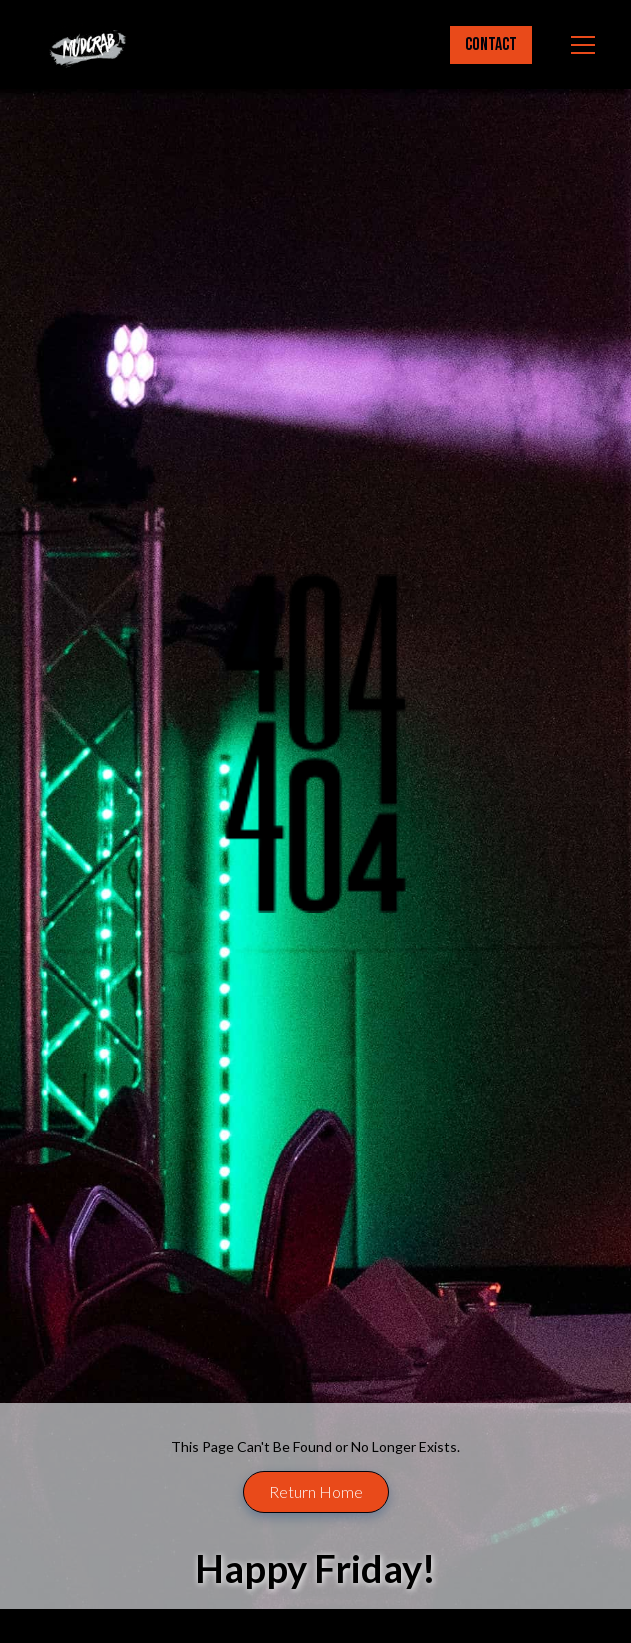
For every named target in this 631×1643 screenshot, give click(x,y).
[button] (579, 45)
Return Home (316, 1491)
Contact (491, 44)
